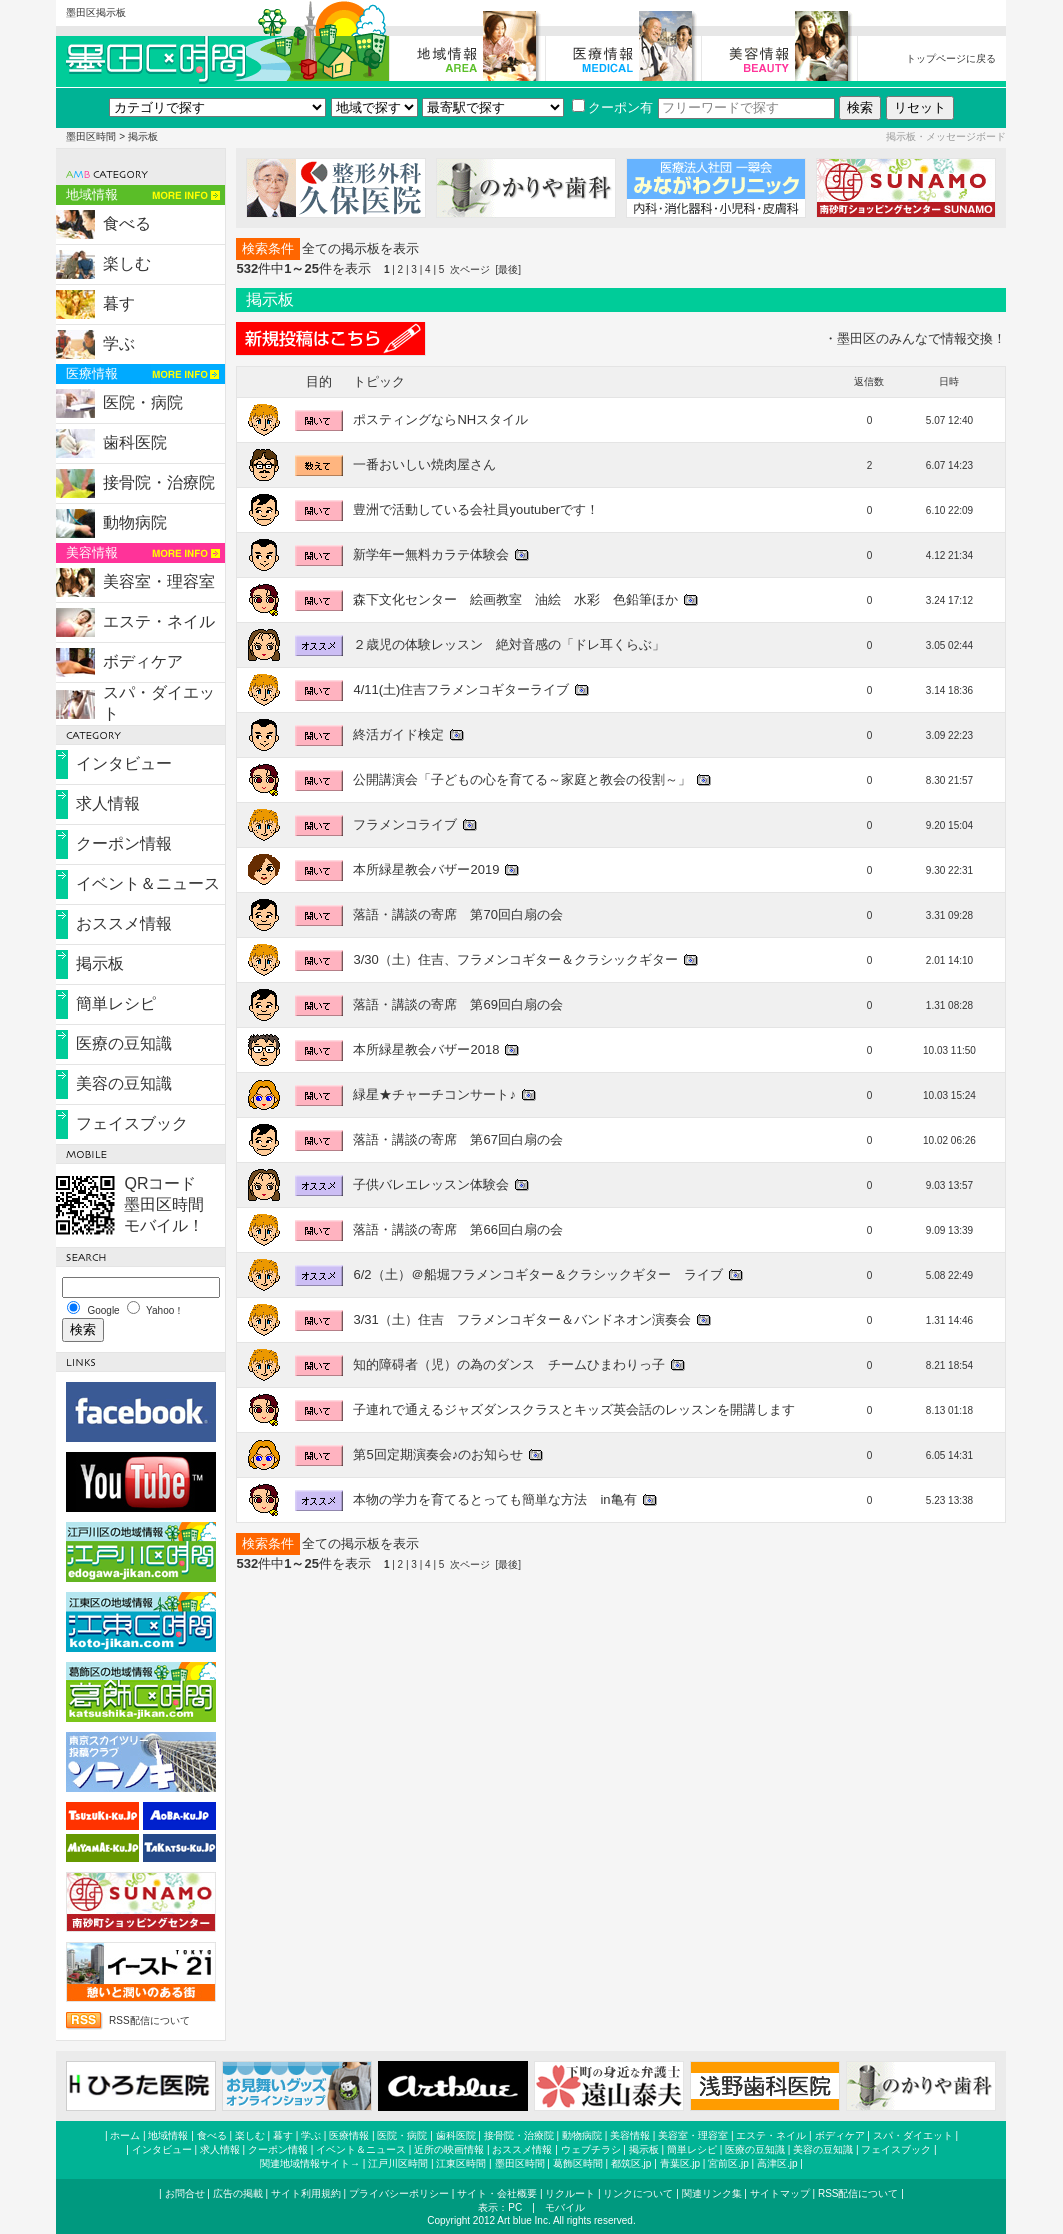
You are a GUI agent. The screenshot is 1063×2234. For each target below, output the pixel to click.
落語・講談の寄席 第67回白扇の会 (457, 1139)
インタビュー (124, 763)
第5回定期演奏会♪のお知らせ (438, 1454)
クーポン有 (612, 107)
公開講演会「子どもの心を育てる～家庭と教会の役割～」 (522, 779)
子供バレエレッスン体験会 (431, 1184)
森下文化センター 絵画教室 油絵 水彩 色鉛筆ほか (515, 599)
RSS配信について (149, 2020)
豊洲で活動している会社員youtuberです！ (476, 509)
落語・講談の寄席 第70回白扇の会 (457, 914)
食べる (127, 223)
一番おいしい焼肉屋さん (424, 464)
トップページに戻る (951, 58)
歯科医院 (135, 442)
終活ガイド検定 (398, 734)
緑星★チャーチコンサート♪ (434, 1094)
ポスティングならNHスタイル (440, 419)
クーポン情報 (124, 843)
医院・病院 (143, 402)
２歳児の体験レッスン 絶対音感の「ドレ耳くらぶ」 (509, 644)
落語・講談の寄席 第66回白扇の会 (457, 1229)
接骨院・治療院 (159, 482)
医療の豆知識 (124, 1043)
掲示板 (100, 963)
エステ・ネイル (159, 621)
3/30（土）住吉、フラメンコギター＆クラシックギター (515, 959)
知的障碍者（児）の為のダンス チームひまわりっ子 (509, 1364)
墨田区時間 (91, 136)
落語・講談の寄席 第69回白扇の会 (457, 1004)
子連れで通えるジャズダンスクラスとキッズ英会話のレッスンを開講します (574, 1409)
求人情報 (108, 803)
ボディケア (143, 661)
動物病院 (135, 522)
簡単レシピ (116, 1003)
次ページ (470, 269)
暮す (119, 303)
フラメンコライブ (405, 824)
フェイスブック (132, 1123)
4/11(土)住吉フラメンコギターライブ (461, 689)
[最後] (508, 269)
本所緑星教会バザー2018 (426, 1049)
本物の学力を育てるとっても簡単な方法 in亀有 (494, 1499)
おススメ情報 (124, 923)
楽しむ (127, 263)
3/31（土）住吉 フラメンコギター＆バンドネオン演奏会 (521, 1319)
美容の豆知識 (124, 1083)
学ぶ (119, 343)
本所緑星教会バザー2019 (426, 869)
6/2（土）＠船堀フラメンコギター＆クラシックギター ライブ (537, 1274)
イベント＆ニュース (148, 883)
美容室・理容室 (159, 581)
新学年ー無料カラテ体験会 (431, 554)
